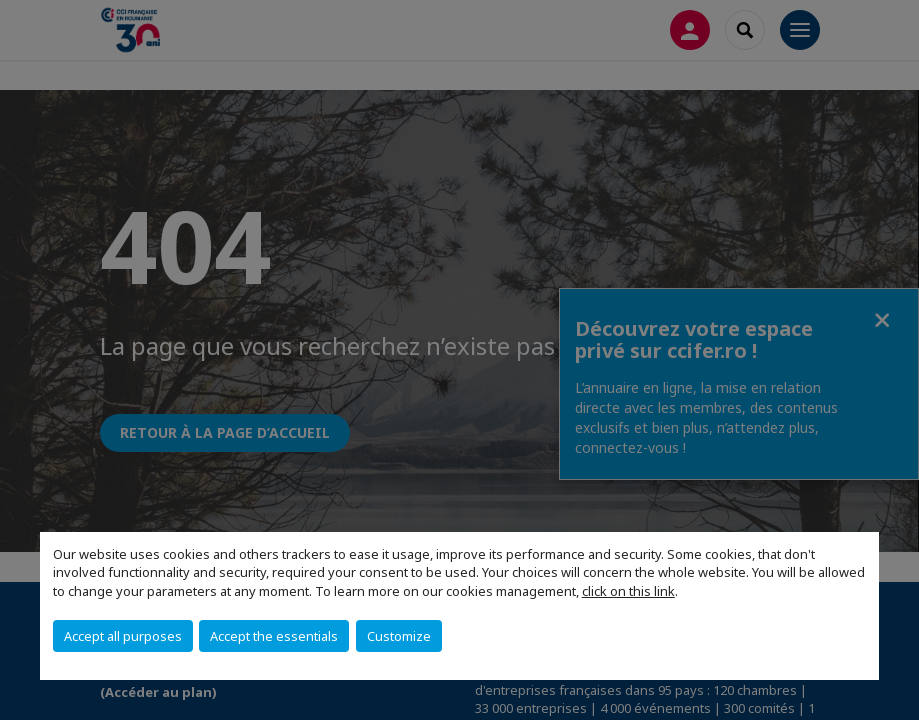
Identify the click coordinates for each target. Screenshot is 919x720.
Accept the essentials (274, 636)
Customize (399, 636)
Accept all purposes (123, 636)
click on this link (628, 591)
